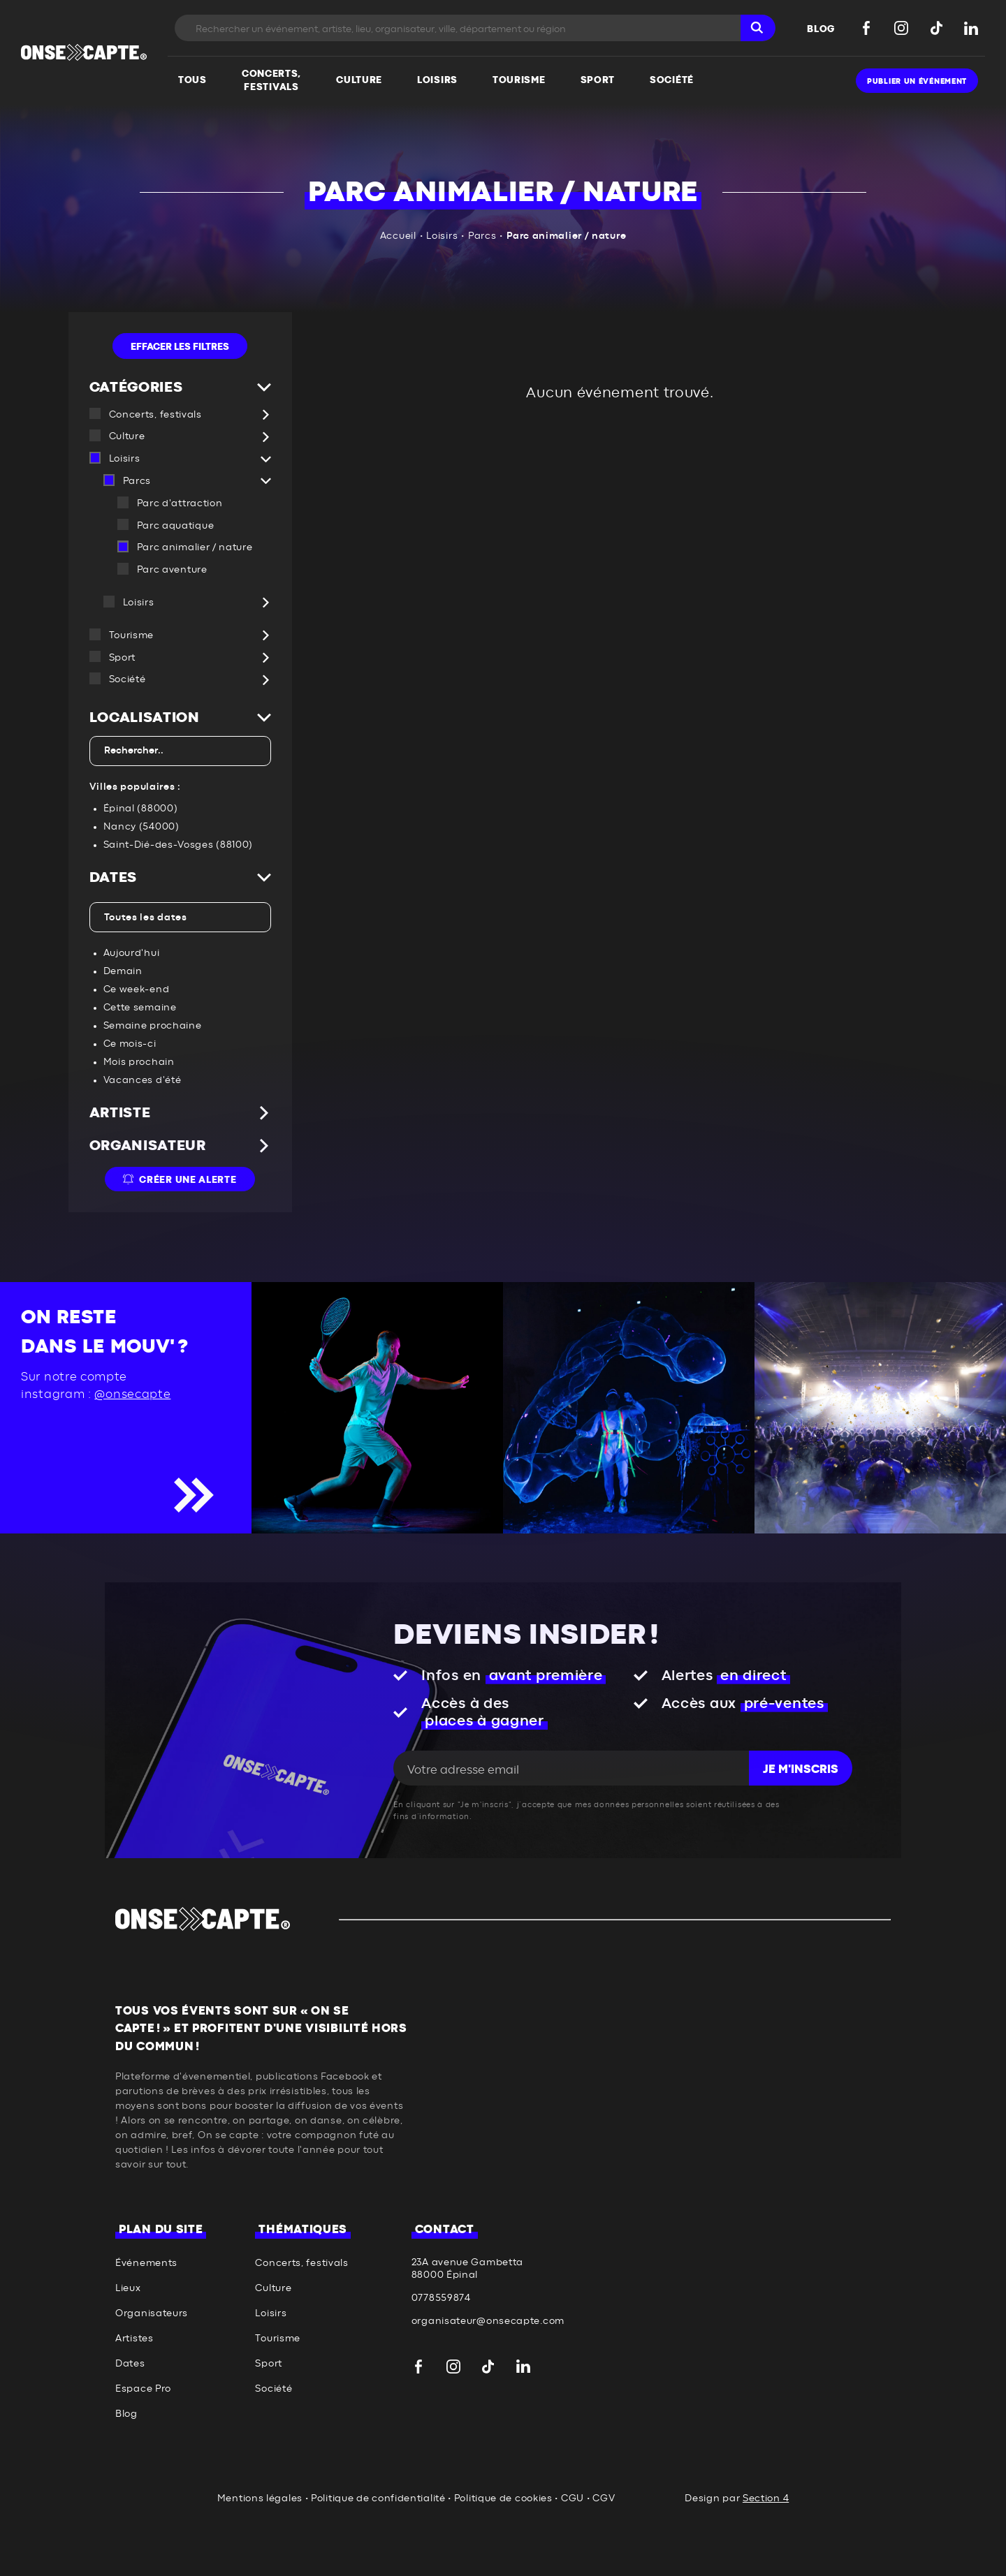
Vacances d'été (142, 1080)
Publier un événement (917, 81)
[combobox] (180, 751)
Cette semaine (140, 1008)
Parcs (482, 236)
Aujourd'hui (131, 953)
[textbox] (176, 751)
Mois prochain (139, 1062)
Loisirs (442, 236)
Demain (123, 971)
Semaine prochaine (152, 1026)
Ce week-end (136, 989)
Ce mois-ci (129, 1044)
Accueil (398, 236)
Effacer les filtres (180, 347)
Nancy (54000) (141, 827)
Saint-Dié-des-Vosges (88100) (178, 845)
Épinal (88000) (140, 809)
